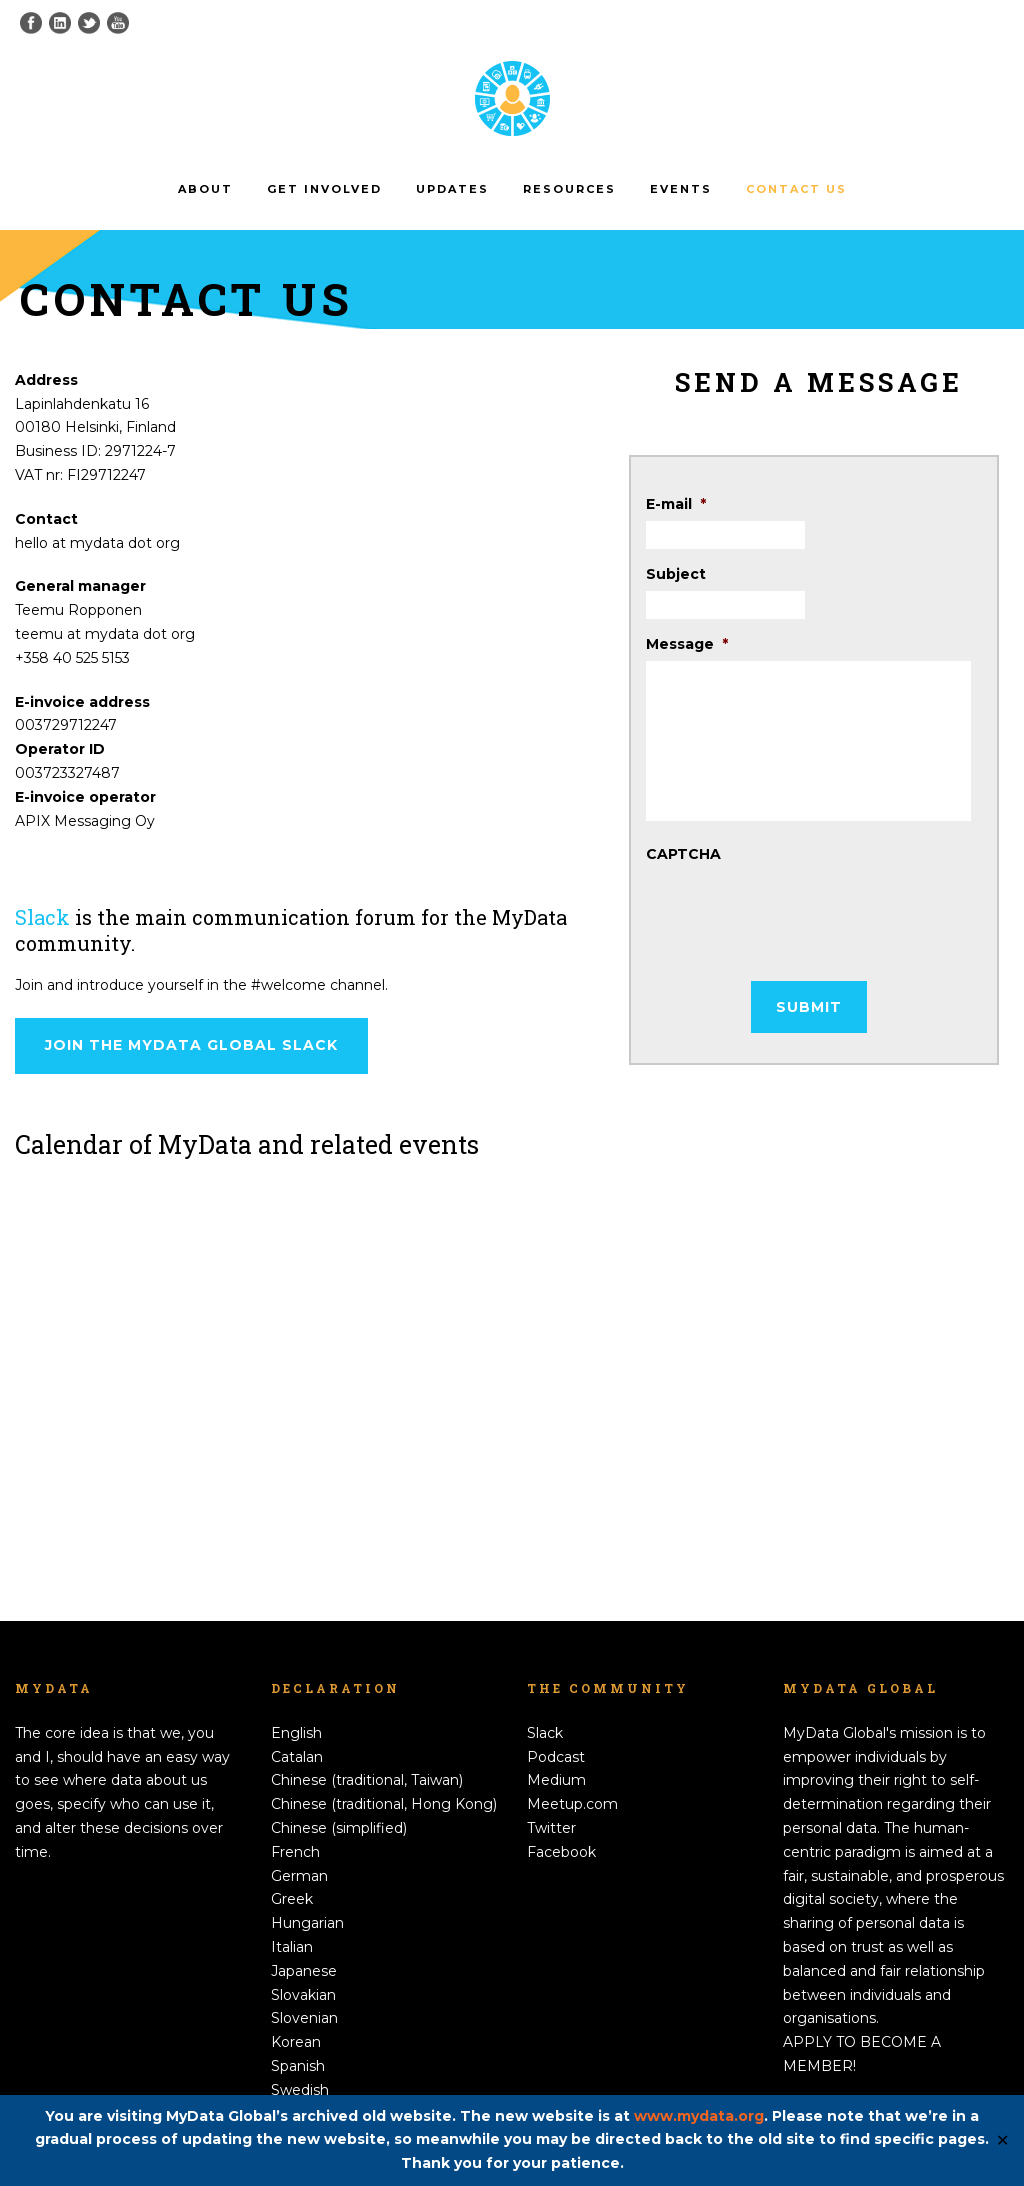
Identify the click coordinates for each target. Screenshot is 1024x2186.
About (205, 189)
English (296, 1733)
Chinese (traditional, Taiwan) (367, 1780)
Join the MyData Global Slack (191, 1045)
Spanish (298, 2066)
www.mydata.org (699, 2116)
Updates (452, 189)
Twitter (551, 1828)
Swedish (300, 2090)
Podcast (556, 1757)
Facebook (561, 1852)
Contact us (796, 189)
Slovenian (304, 2018)
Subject (676, 574)
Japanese (304, 1971)
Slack (42, 917)
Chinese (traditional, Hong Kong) (384, 1804)
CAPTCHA (683, 854)
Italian (292, 1947)
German (299, 1876)
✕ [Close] (1002, 2140)
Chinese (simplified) (339, 1828)
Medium (556, 1780)
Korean (296, 2042)
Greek (292, 1899)
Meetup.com (572, 1804)
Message (687, 644)
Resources (569, 189)
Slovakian (303, 1995)
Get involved (324, 189)
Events (681, 189)
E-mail (676, 504)
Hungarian (307, 1923)
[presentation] (798, 910)
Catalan (297, 1757)
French (295, 1852)
